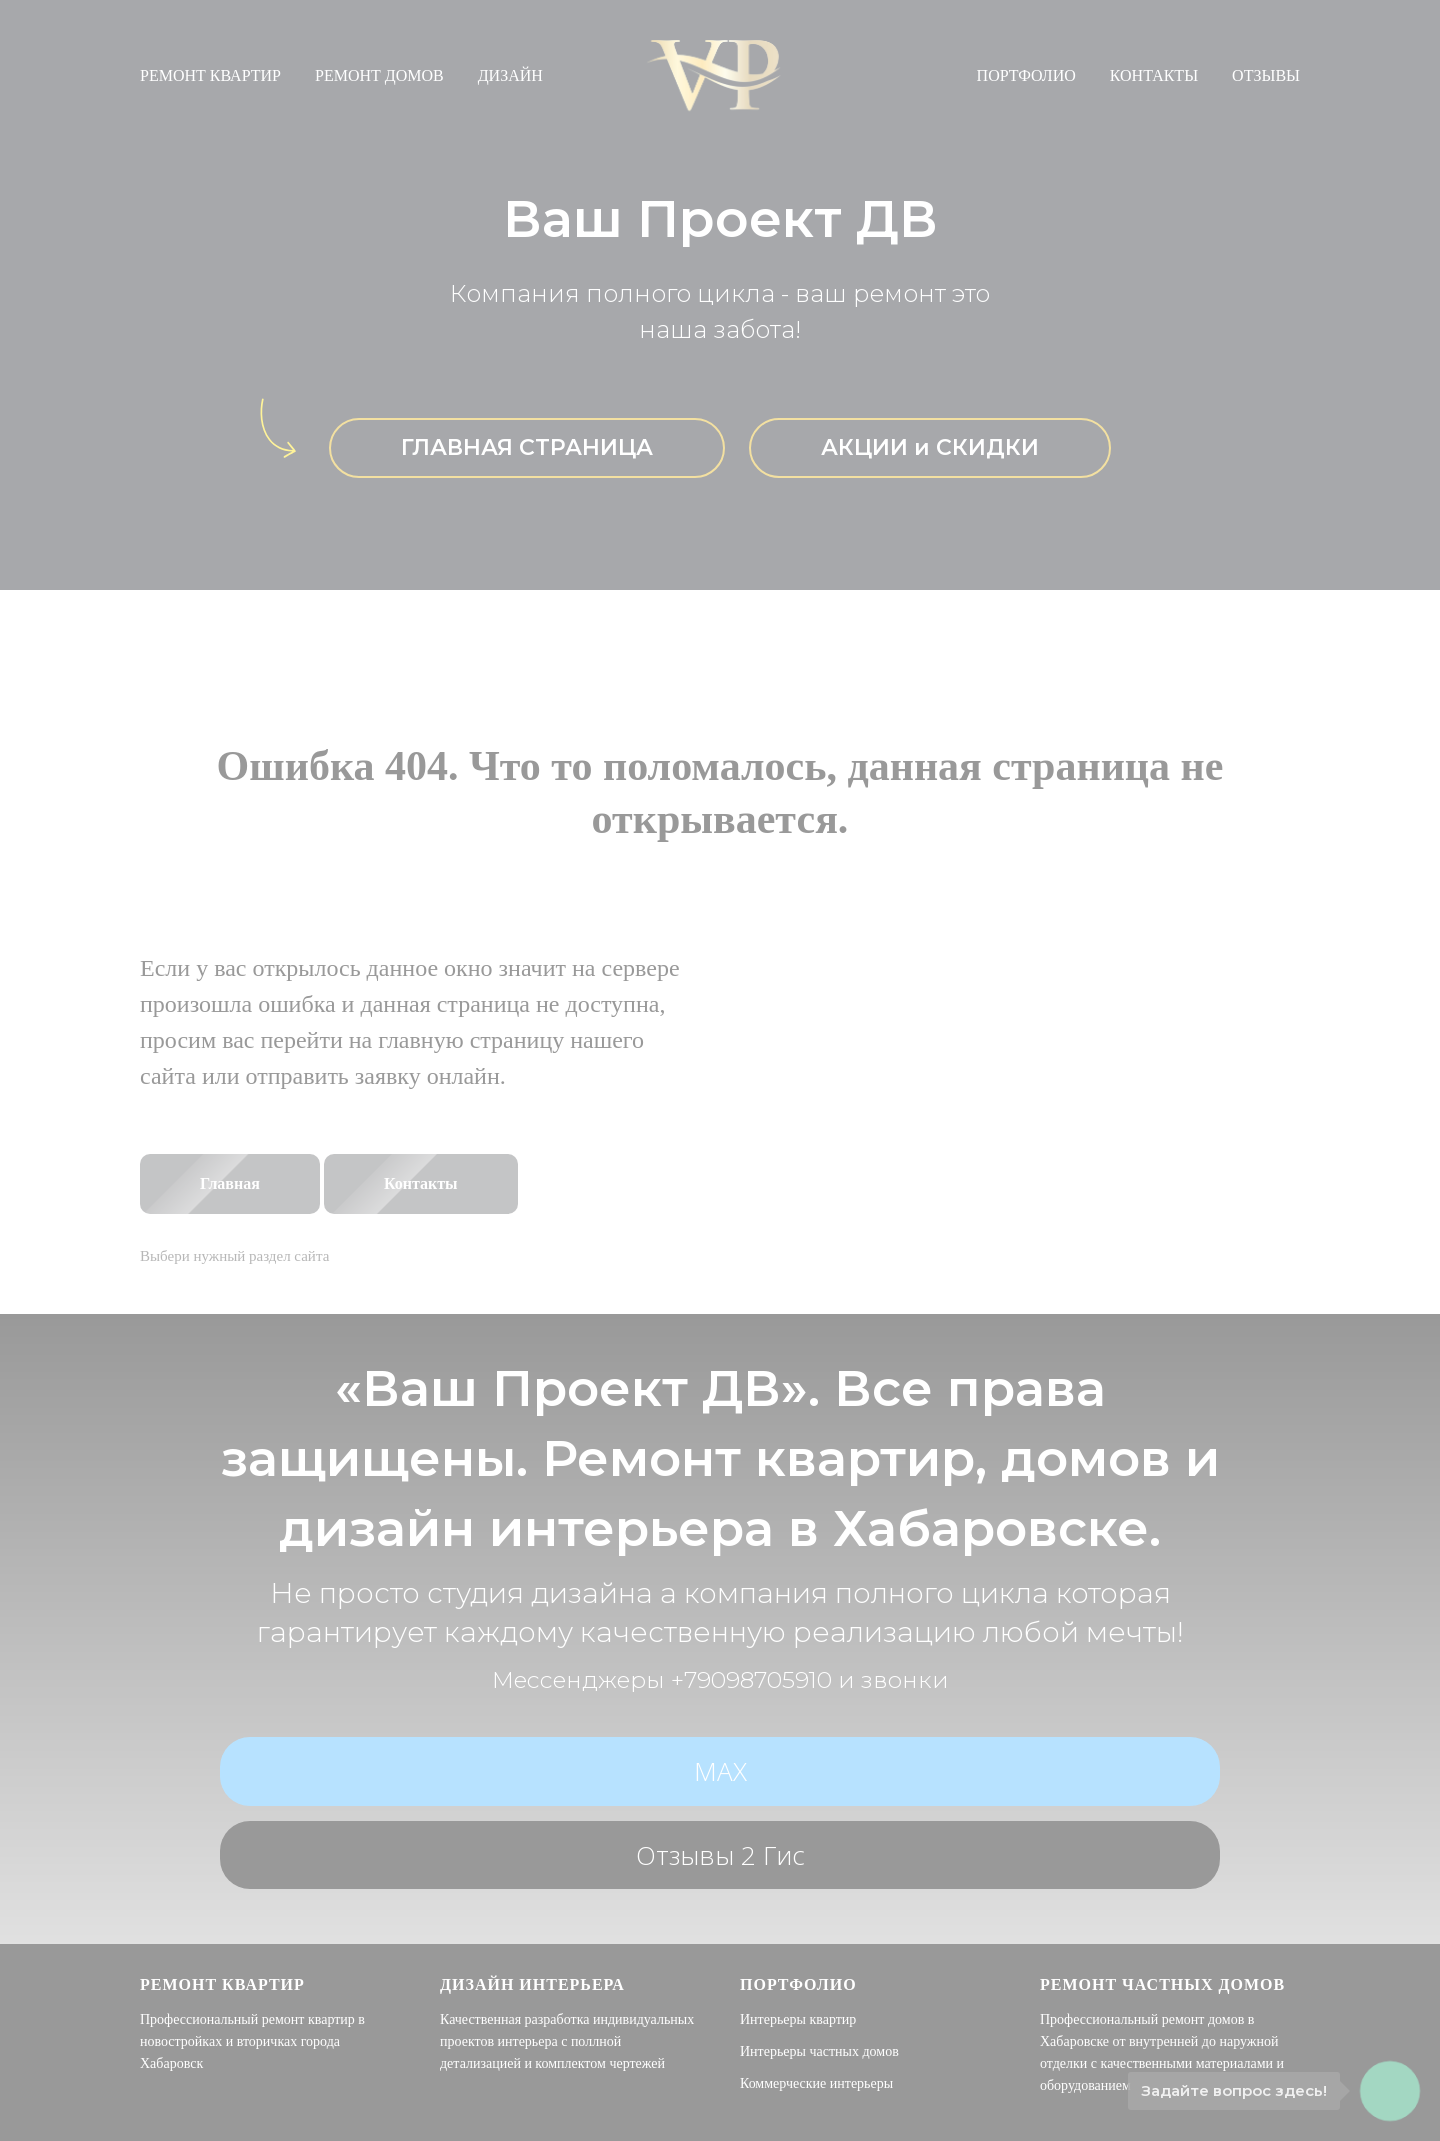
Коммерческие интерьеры (816, 2083)
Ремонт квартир (222, 1984)
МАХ (720, 1771)
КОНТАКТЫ (1154, 75)
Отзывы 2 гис (720, 1855)
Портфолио (798, 1984)
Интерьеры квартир (798, 2019)
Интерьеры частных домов (819, 2051)
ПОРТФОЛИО (1026, 75)
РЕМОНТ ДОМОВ (379, 75)
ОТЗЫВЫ (1266, 75)
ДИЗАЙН (510, 75)
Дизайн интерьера (532, 1984)
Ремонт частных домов (1162, 1984)
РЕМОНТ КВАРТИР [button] (210, 75)
